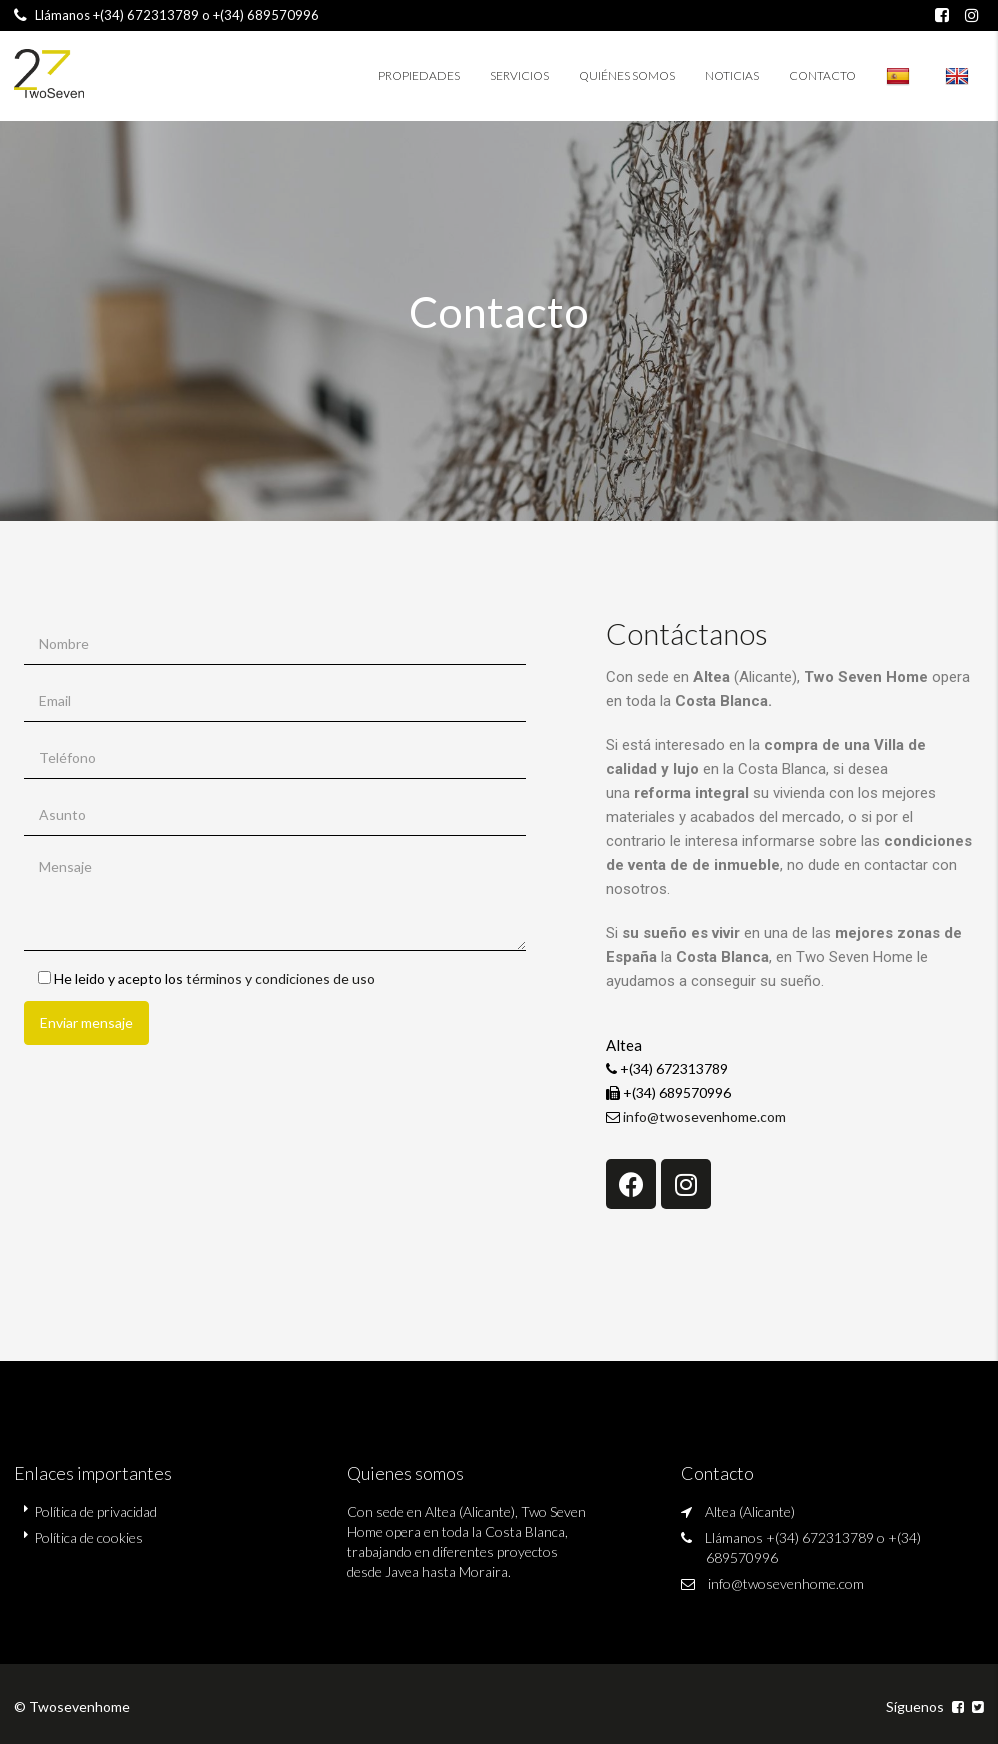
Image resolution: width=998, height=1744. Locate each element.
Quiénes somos (627, 75)
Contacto (822, 75)
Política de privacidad (95, 1511)
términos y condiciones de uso (280, 978)
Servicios (519, 75)
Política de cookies (88, 1537)
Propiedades (419, 75)
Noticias (732, 75)
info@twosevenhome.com (704, 1116)
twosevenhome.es (957, 76)
